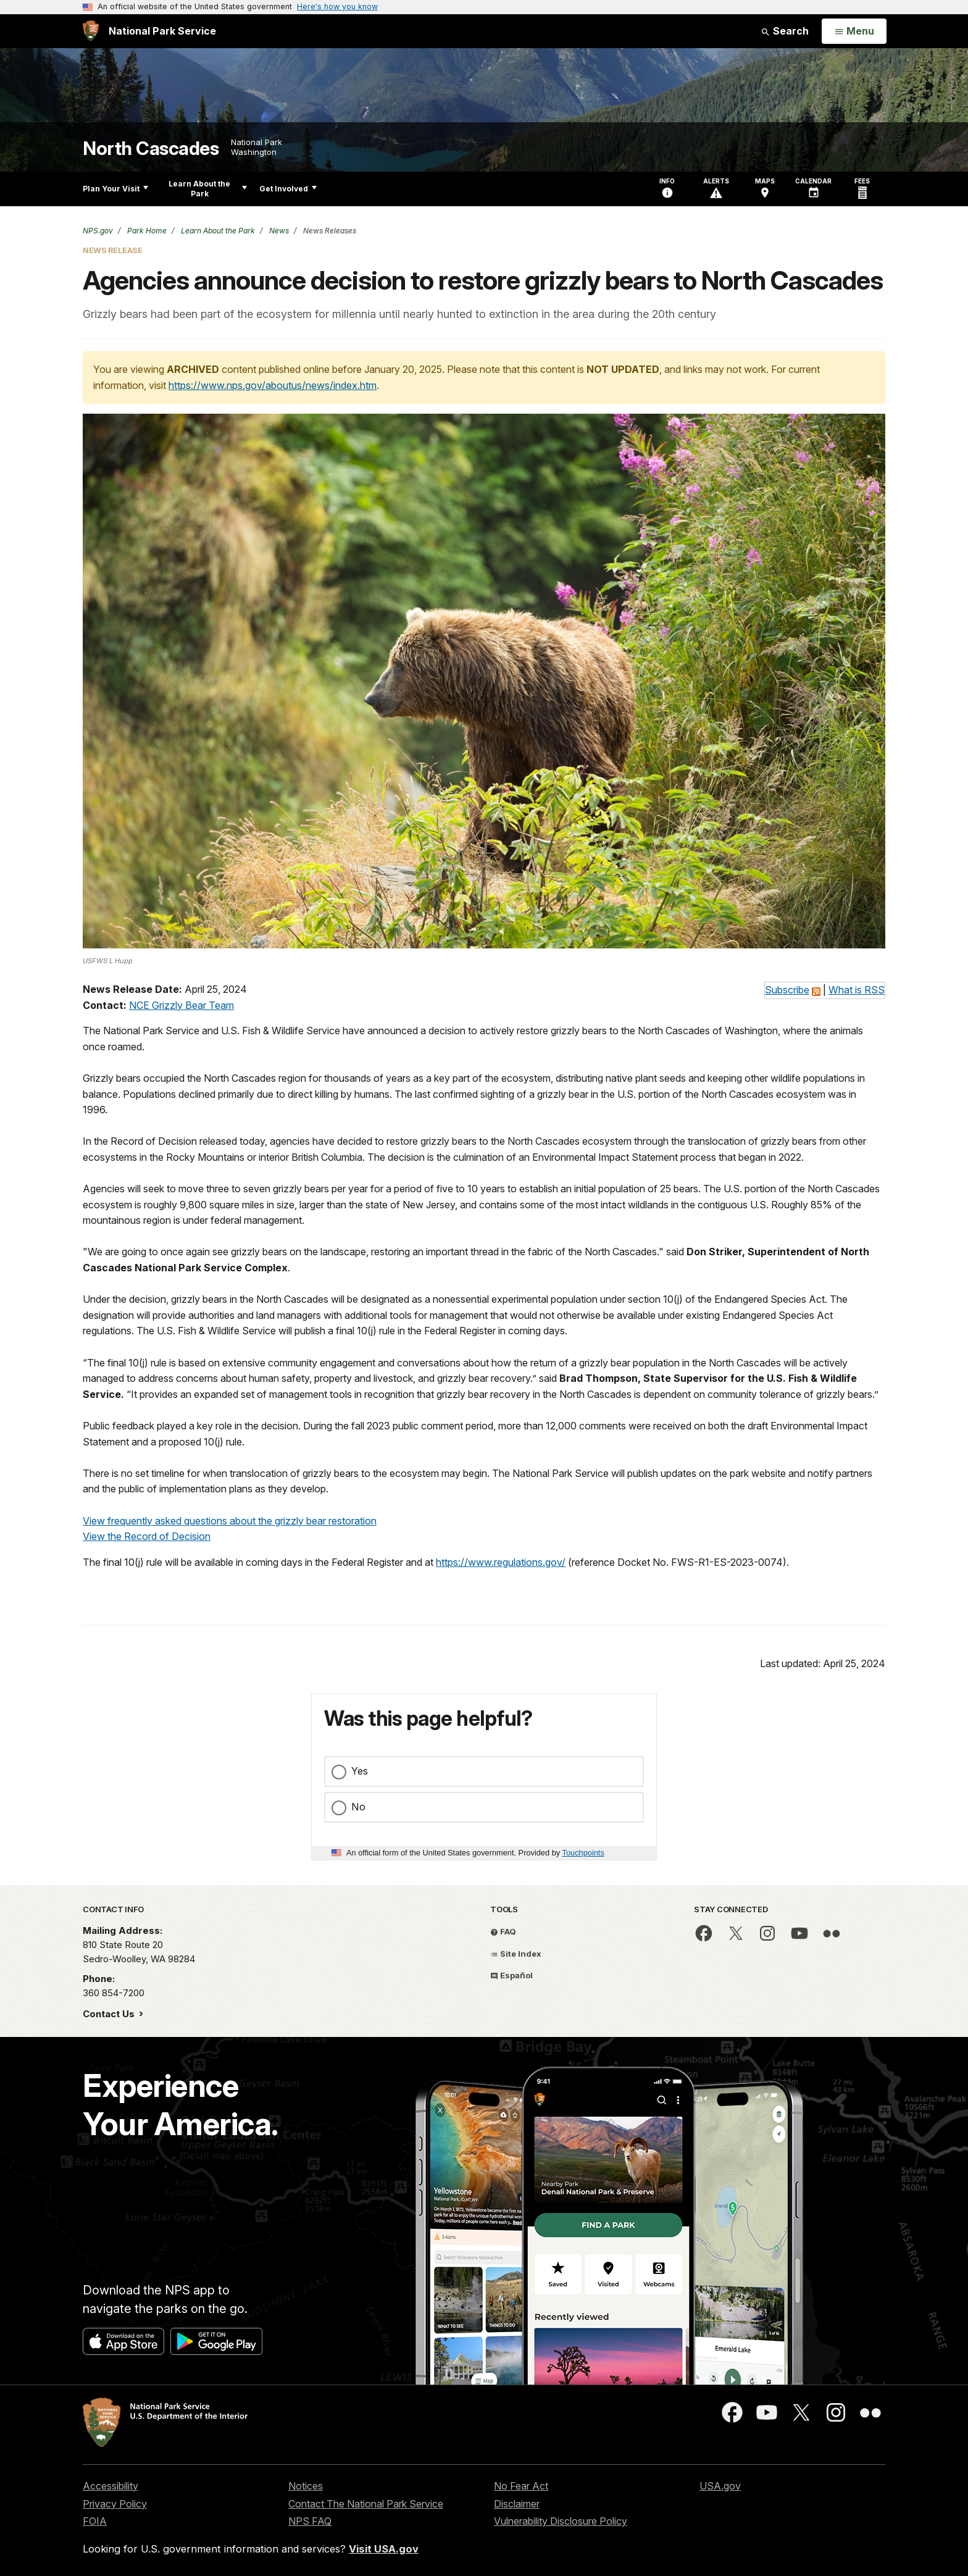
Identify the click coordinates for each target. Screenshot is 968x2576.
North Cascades (151, 148)
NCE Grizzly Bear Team (181, 1005)
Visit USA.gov (384, 2549)
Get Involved (288, 188)
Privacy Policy (115, 2504)
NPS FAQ (310, 2521)
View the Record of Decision (147, 1536)
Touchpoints (583, 1852)
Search (785, 31)
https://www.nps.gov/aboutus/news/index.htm (273, 385)
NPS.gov (98, 230)
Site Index (515, 1954)
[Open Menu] (854, 31)
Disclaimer (517, 2504)
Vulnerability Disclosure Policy (560, 2521)
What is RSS (856, 990)
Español (511, 1975)
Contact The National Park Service (365, 2504)
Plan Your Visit (115, 188)
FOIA (95, 2521)
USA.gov (720, 2486)
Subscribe (787, 990)
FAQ (503, 1931)
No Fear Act (521, 2486)
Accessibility (110, 2486)
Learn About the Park (208, 188)
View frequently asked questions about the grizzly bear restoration (230, 1521)
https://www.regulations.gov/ (500, 1562)
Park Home (146, 230)
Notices (305, 2486)
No (358, 1806)
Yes (359, 1771)
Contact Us (110, 2014)
